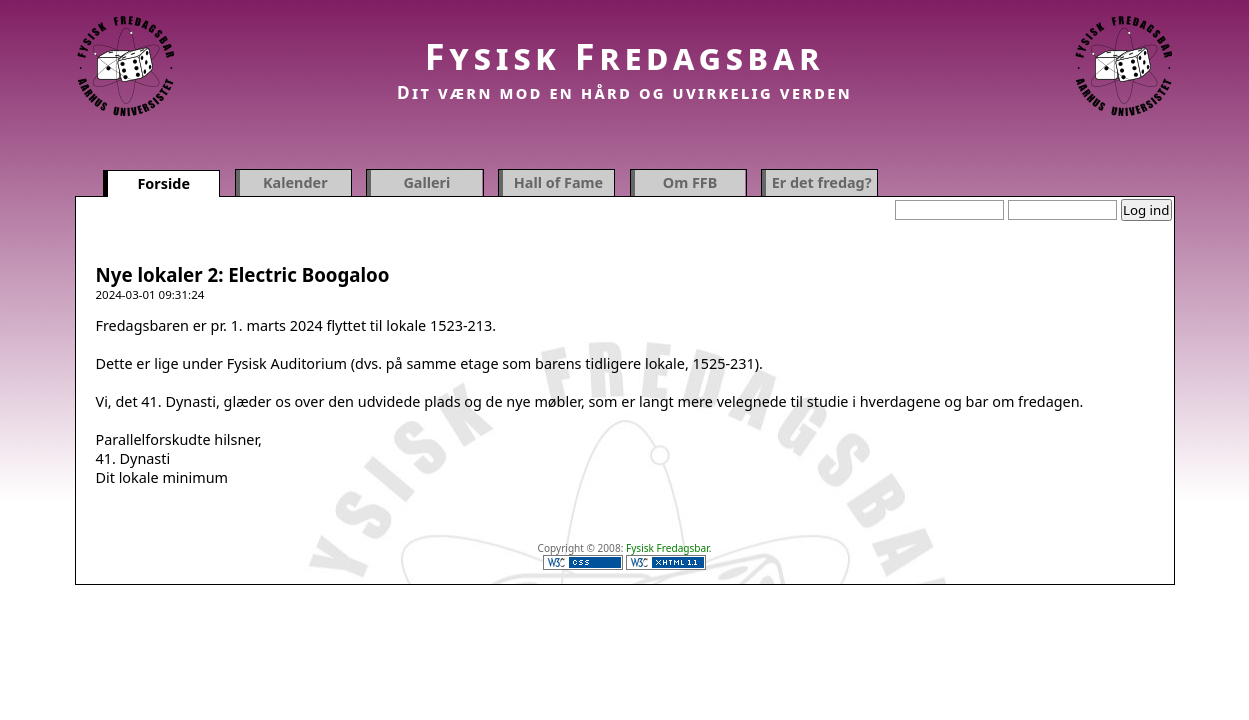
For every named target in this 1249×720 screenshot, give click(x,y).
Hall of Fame (558, 182)
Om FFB (690, 182)
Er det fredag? (822, 182)
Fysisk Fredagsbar (625, 56)
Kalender (295, 182)
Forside (163, 183)
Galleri (426, 182)
